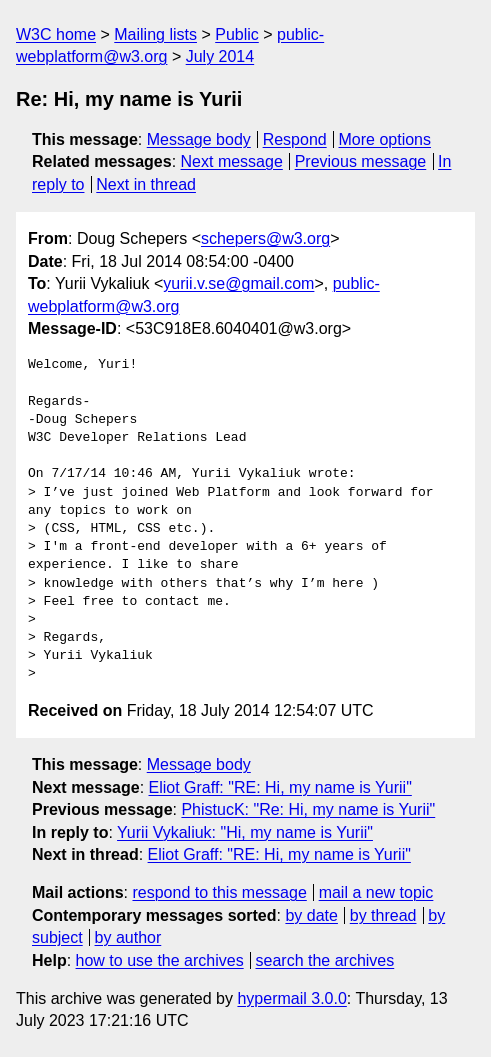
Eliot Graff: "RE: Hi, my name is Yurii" (280, 787)
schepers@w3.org (265, 238)
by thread (383, 915)
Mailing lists (155, 34)
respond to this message (219, 892)
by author (128, 937)
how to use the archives (160, 960)
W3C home (56, 34)
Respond (295, 139)
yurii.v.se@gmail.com (238, 283)
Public (237, 34)
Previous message (361, 161)
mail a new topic (376, 892)
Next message (232, 161)
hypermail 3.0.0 (291, 998)
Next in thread (146, 184)
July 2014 (220, 56)
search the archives (325, 960)
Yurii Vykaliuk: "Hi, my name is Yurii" (245, 832)
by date (311, 915)
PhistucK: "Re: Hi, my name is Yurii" (308, 809)
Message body (199, 139)
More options (385, 139)
